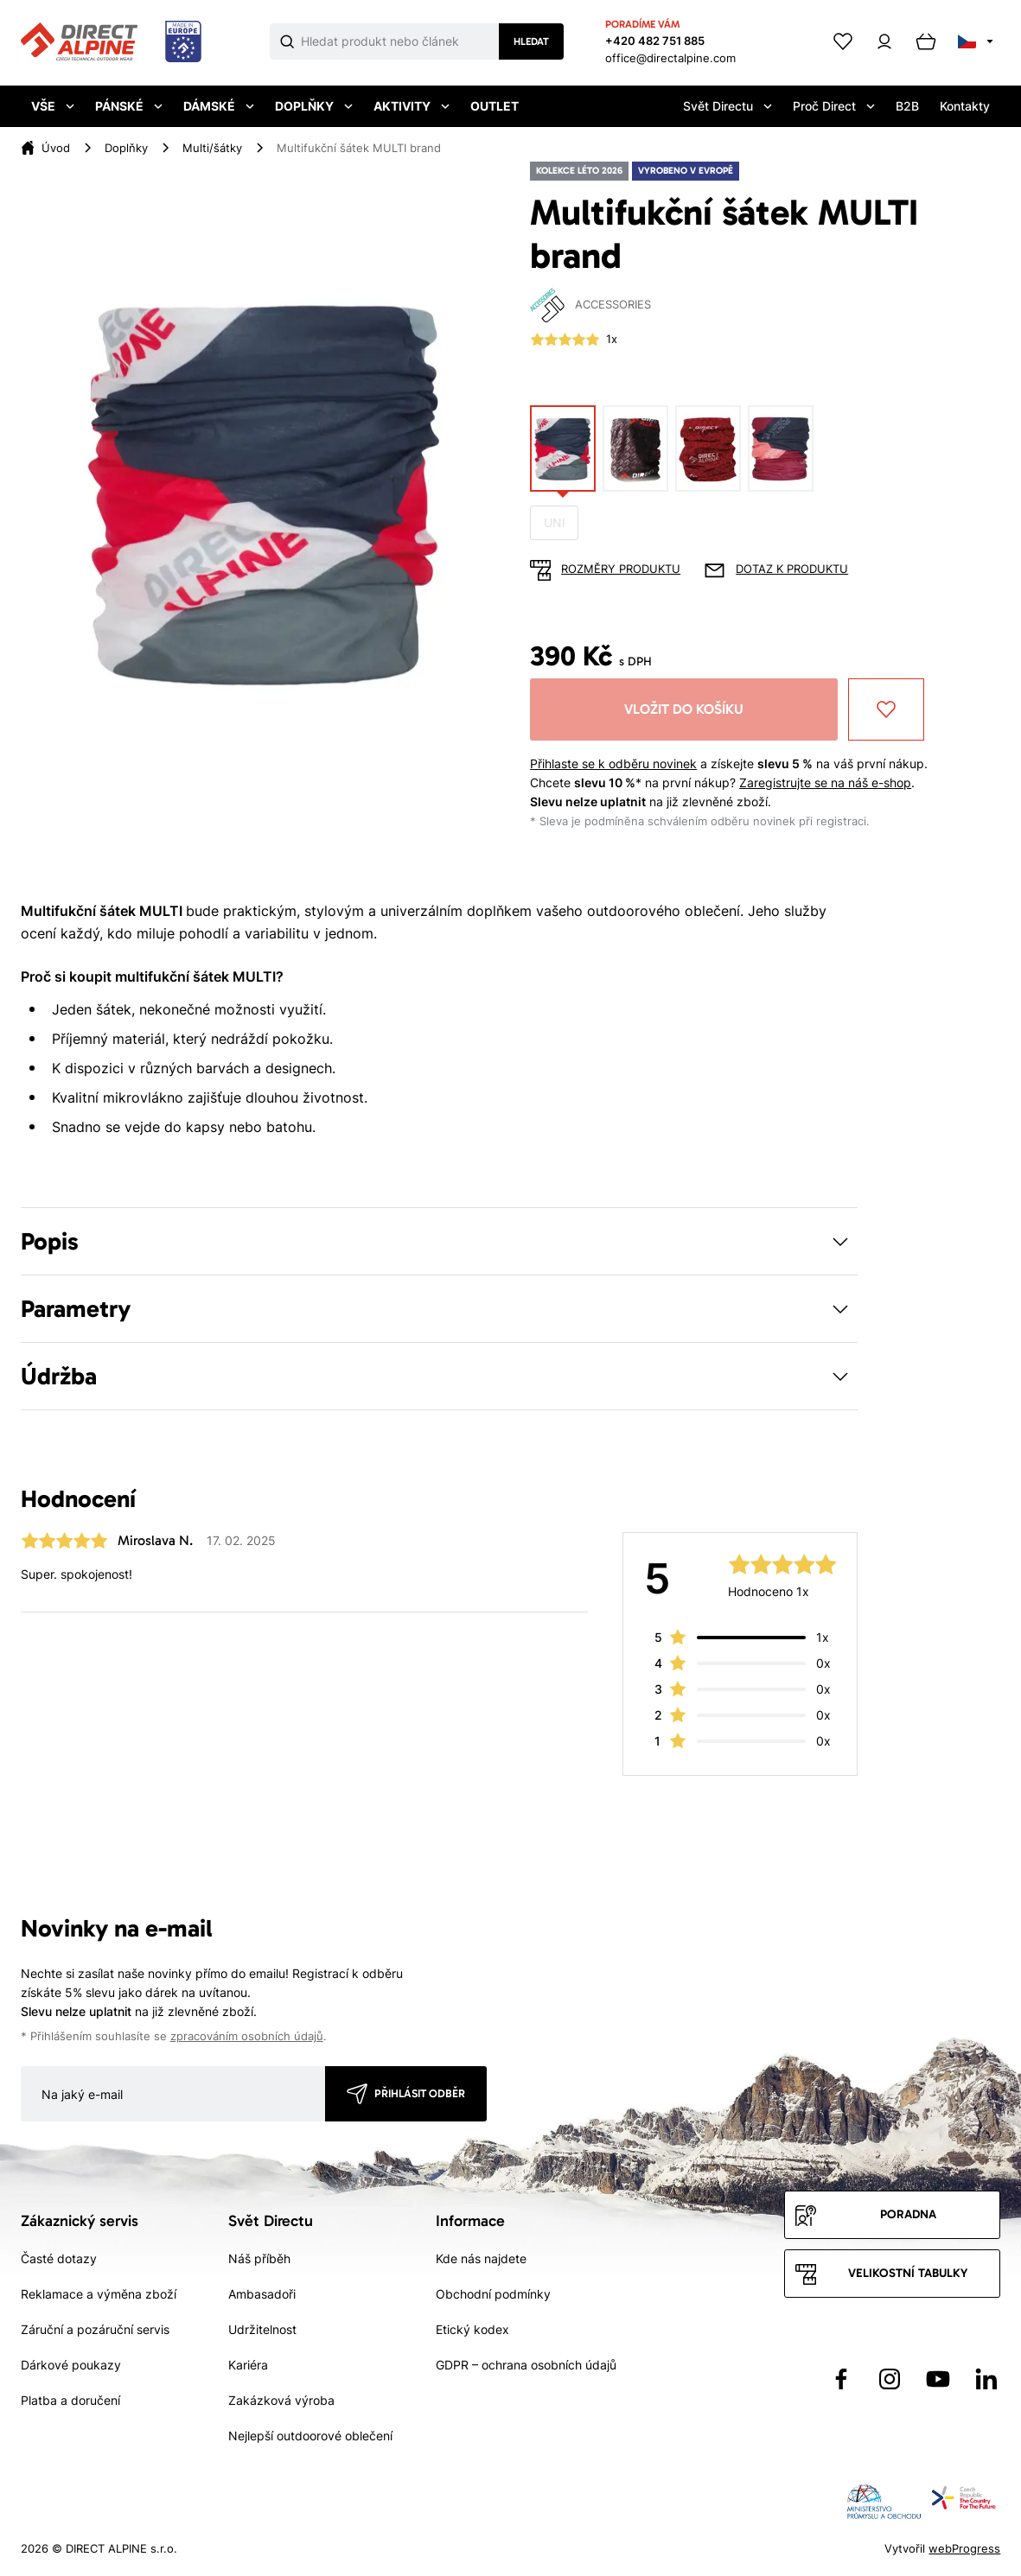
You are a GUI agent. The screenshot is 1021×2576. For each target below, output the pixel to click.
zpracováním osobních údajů (246, 2036)
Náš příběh (259, 2258)
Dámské (218, 106)
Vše (52, 106)
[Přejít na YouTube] (938, 2379)
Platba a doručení (70, 2400)
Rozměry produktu (620, 569)
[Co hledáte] (400, 41)
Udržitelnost (262, 2329)
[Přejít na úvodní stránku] (111, 42)
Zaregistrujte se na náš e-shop (825, 782)
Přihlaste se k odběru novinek (613, 763)
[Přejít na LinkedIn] (986, 2379)
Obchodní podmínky (493, 2294)
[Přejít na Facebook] (841, 2379)
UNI (554, 522)
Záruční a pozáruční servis (95, 2329)
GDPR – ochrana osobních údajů (526, 2364)
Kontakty (965, 106)
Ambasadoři (262, 2294)
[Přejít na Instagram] (889, 2379)
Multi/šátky (212, 148)
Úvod (55, 148)
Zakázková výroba (281, 2400)
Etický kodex (472, 2329)
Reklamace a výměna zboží (98, 2294)
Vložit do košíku (683, 709)
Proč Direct (834, 106)
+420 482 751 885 (655, 41)
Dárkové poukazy (71, 2364)
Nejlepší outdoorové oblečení (310, 2435)
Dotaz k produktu (792, 569)
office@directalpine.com (670, 58)
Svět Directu (727, 106)
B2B (907, 106)
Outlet (494, 106)
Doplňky (314, 106)
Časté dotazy (59, 2258)
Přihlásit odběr (419, 2093)
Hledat (531, 41)
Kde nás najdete (481, 2258)
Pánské (129, 106)
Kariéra (248, 2364)
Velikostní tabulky (907, 2273)
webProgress (964, 2548)
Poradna (908, 2214)
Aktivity (411, 106)
